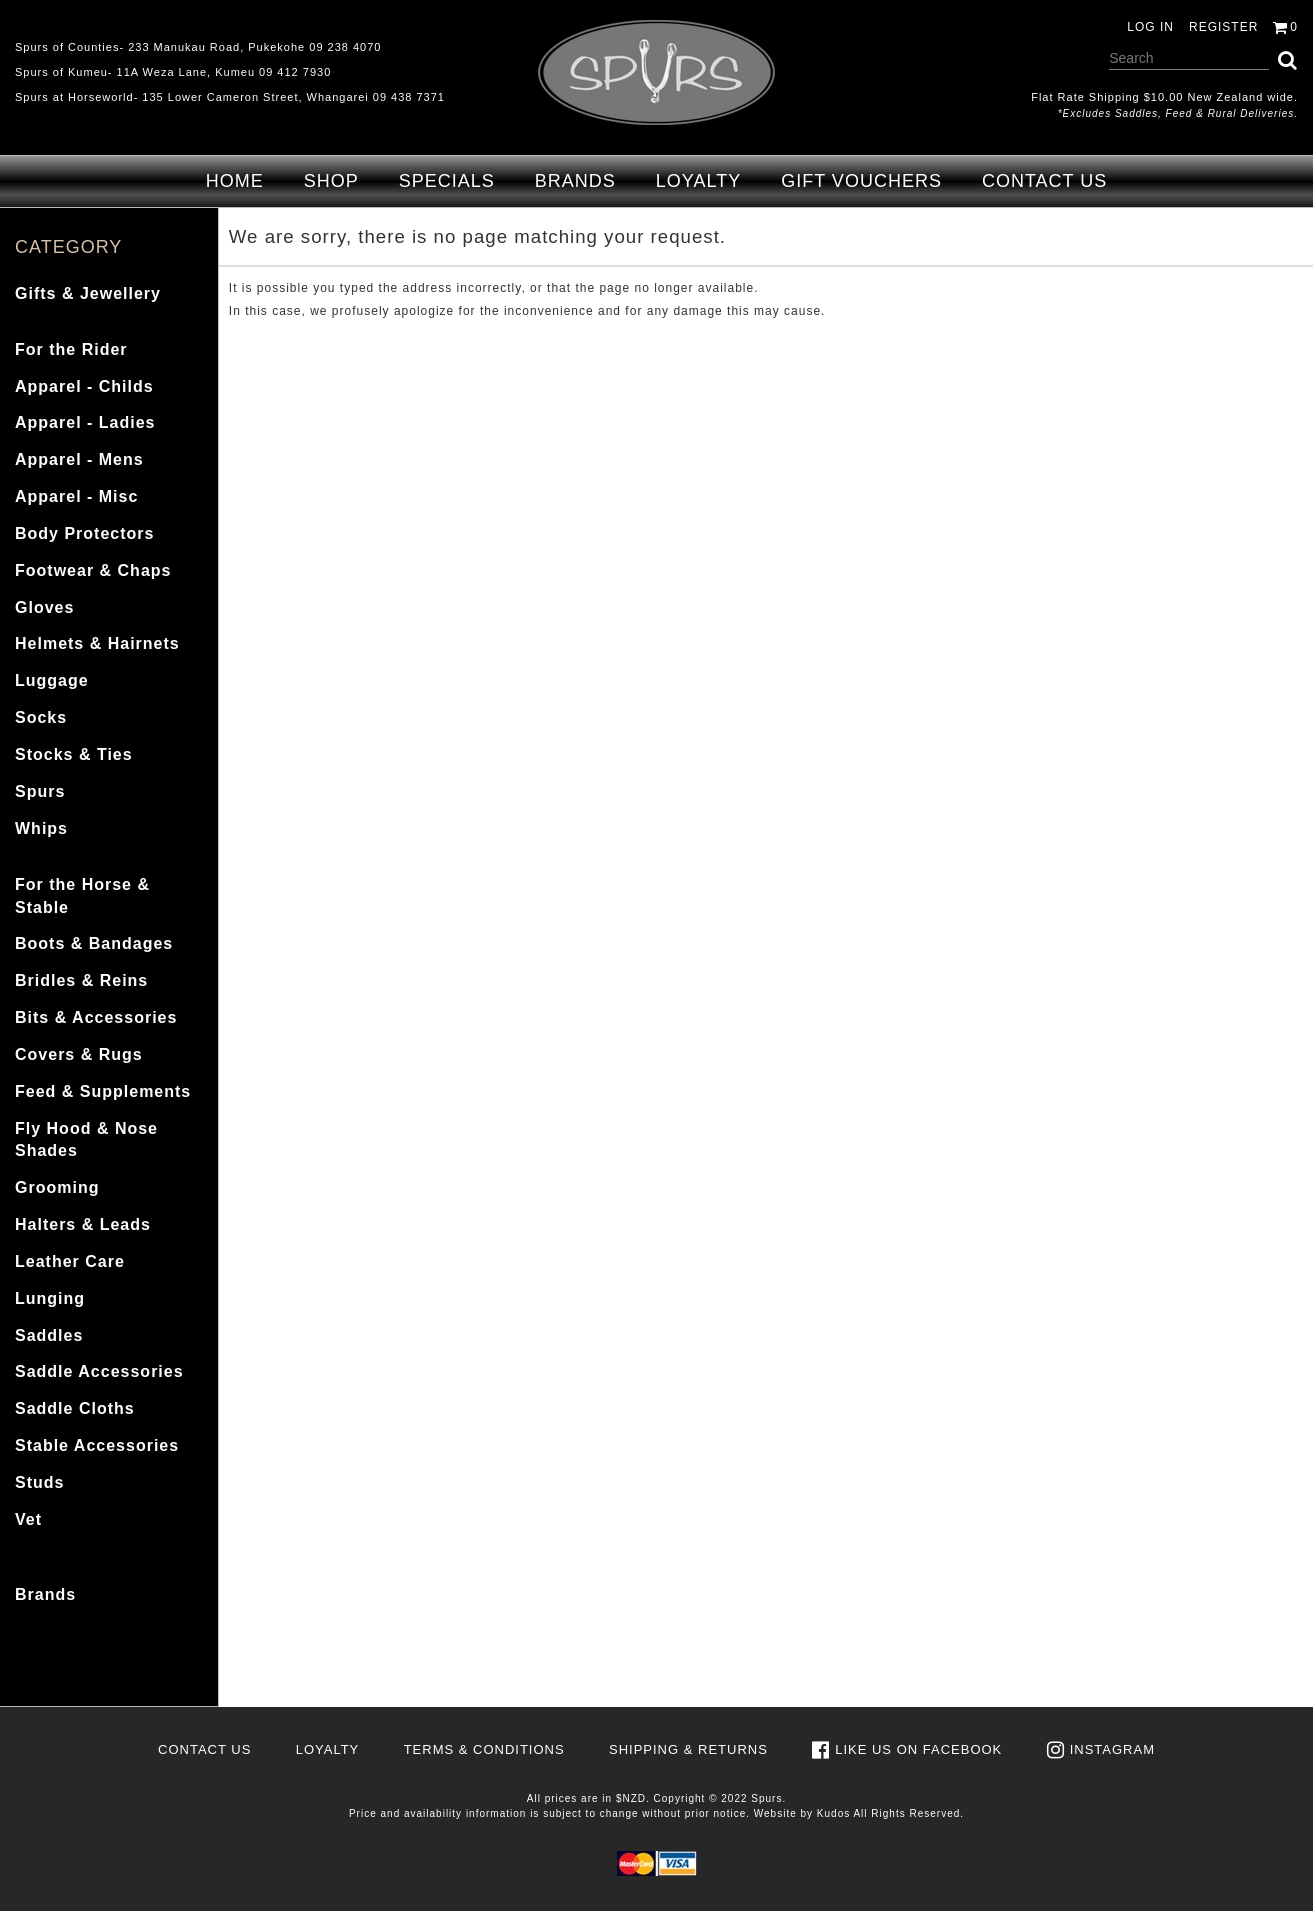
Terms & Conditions (484, 1749)
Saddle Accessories (99, 1371)
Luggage (52, 680)
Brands (575, 181)
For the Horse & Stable (82, 896)
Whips (41, 828)
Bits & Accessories (96, 1017)
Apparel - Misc (76, 496)
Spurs (40, 791)
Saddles (49, 1335)
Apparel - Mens (79, 459)
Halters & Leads (83, 1224)
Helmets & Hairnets (97, 643)
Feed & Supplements (103, 1091)
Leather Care (70, 1261)
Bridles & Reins (81, 980)
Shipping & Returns (688, 1749)
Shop (331, 181)
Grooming (57, 1187)
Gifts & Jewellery (88, 293)
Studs (39, 1482)
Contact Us (1044, 181)
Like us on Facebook (918, 1749)
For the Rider (71, 349)
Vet (28, 1519)
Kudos (833, 1813)
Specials (447, 181)
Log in (1150, 27)
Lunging (50, 1298)
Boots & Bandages (94, 943)
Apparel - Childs (84, 386)
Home (235, 181)
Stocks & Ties (74, 754)
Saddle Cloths (75, 1408)
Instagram (1112, 1749)
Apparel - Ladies (85, 422)
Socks (41, 717)
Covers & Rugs (79, 1054)
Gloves (44, 607)
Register (1223, 27)
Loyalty (698, 181)
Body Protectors (84, 533)
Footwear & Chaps (93, 570)
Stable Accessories (97, 1445)
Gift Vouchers (861, 181)
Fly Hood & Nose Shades (86, 1140)
